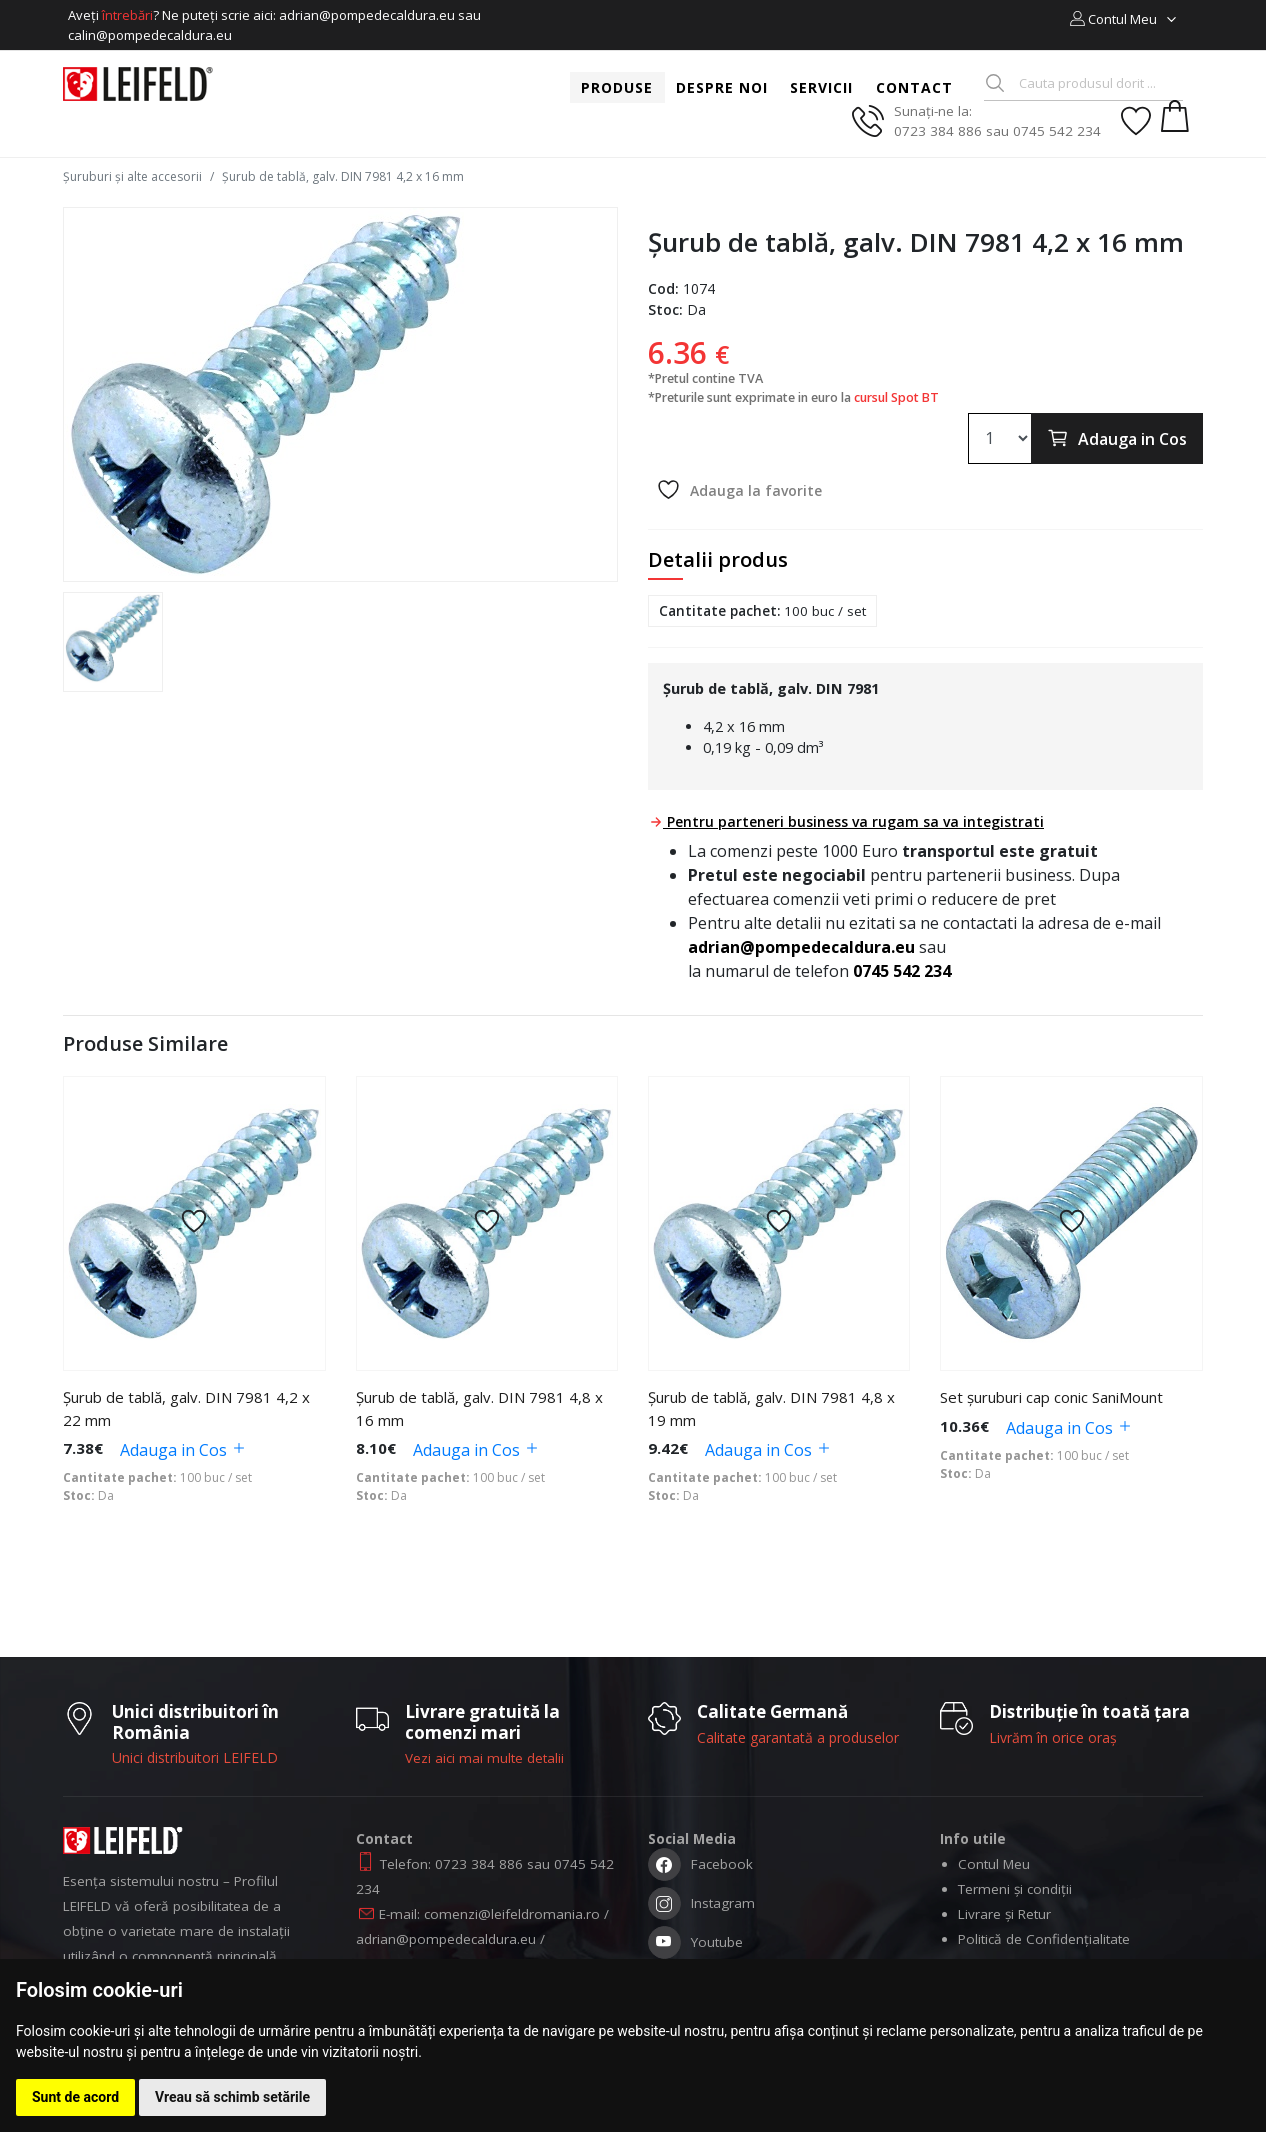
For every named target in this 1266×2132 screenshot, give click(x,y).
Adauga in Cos (1117, 437)
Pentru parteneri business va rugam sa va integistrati (846, 821)
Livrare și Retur (1004, 1919)
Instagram (701, 1910)
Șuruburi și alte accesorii (132, 176)
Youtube (695, 1949)
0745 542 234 (902, 971)
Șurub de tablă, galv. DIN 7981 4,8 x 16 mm (479, 1413)
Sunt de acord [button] (75, 2097)
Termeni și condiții (1015, 1894)
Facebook (700, 1871)
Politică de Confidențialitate (1044, 1944)
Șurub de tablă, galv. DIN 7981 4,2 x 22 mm (186, 1413)
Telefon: (407, 1869)
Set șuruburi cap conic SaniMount (1051, 1402)
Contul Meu (994, 1869)
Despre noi (722, 87)
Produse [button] (617, 87)
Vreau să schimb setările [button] (232, 2097)
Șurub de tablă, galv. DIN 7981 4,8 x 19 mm (771, 1413)
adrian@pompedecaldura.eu (801, 947)
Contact (914, 87)
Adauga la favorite (739, 489)
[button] (1124, 19)
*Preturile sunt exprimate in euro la (793, 397)
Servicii (821, 87)
